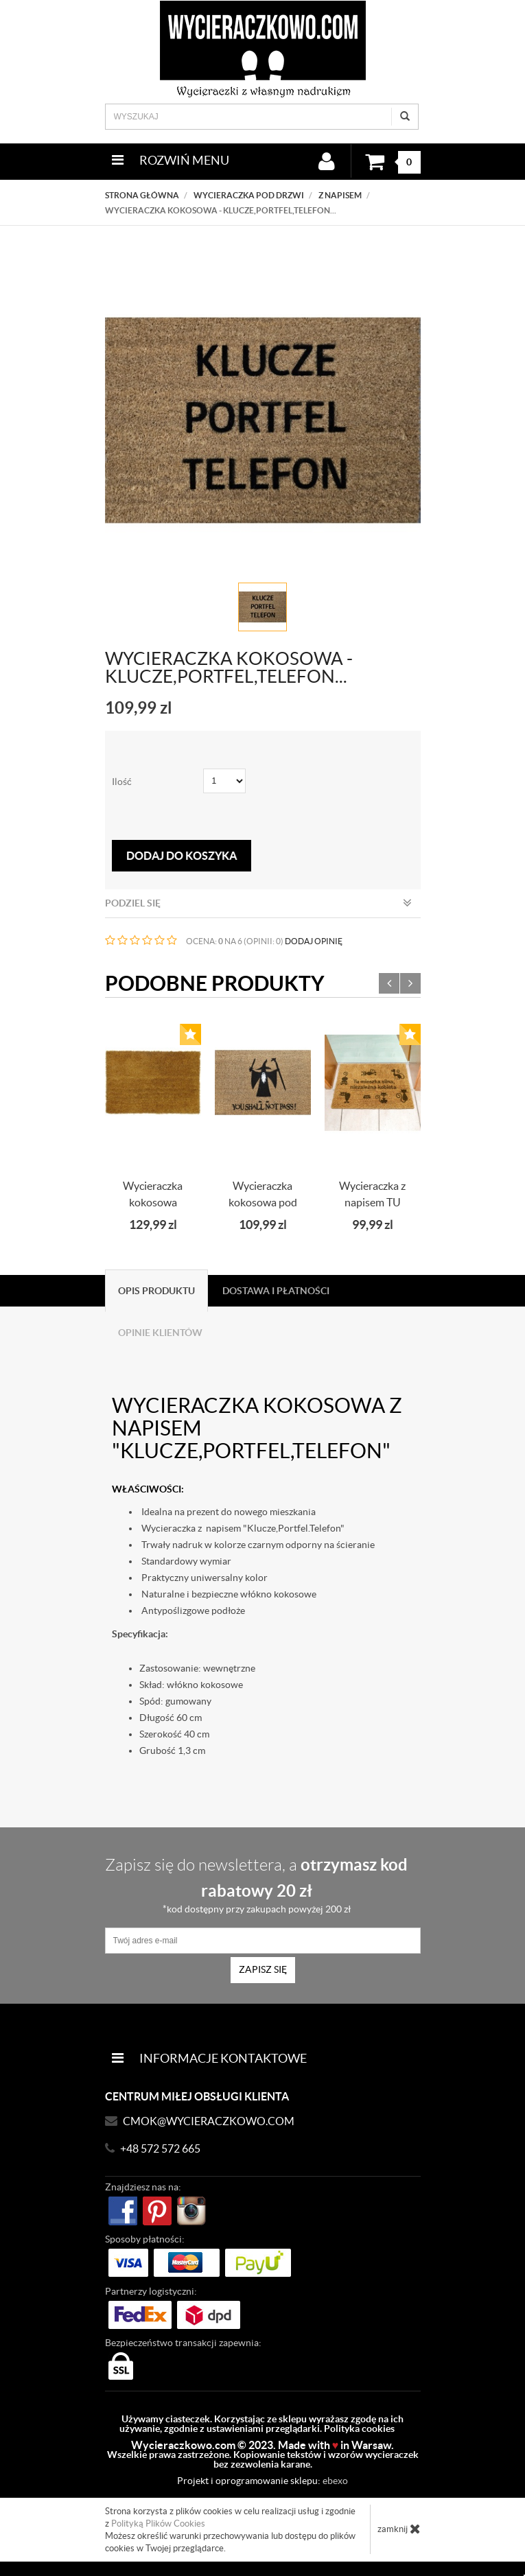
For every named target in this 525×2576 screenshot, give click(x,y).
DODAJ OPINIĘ (313, 941)
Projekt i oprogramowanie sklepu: (262, 2480)
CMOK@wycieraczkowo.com (208, 2121)
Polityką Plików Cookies (158, 2523)
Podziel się (258, 903)
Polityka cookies (359, 2428)
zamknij (399, 2529)
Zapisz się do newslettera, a (256, 1884)
